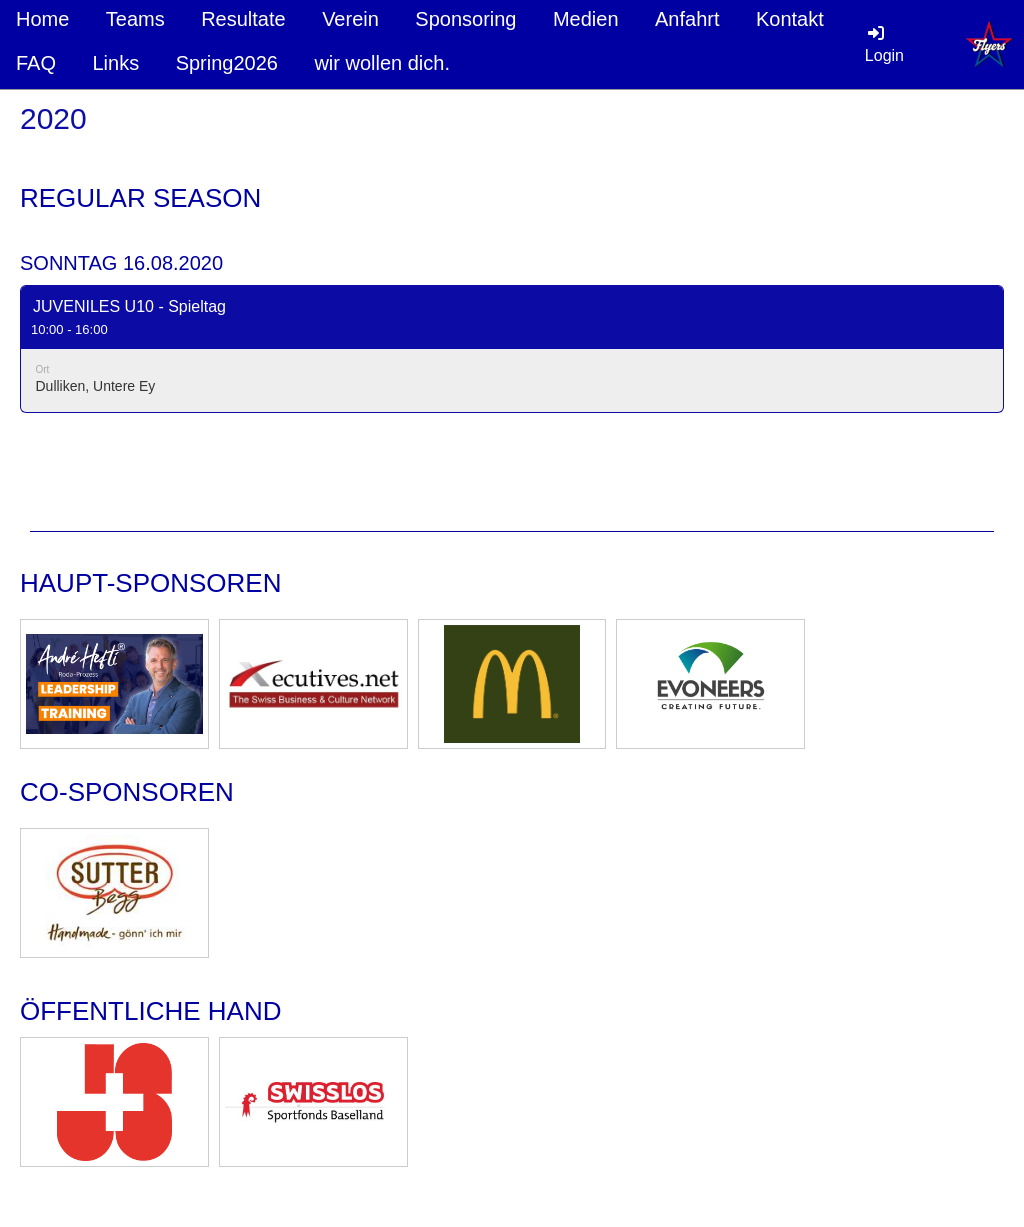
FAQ (36, 63)
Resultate (243, 19)
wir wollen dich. (382, 63)
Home (42, 19)
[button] (512, 348)
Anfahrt (687, 19)
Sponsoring (465, 19)
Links (115, 63)
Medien (586, 19)
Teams (135, 19)
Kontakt (790, 19)
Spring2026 (227, 63)
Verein (350, 19)
